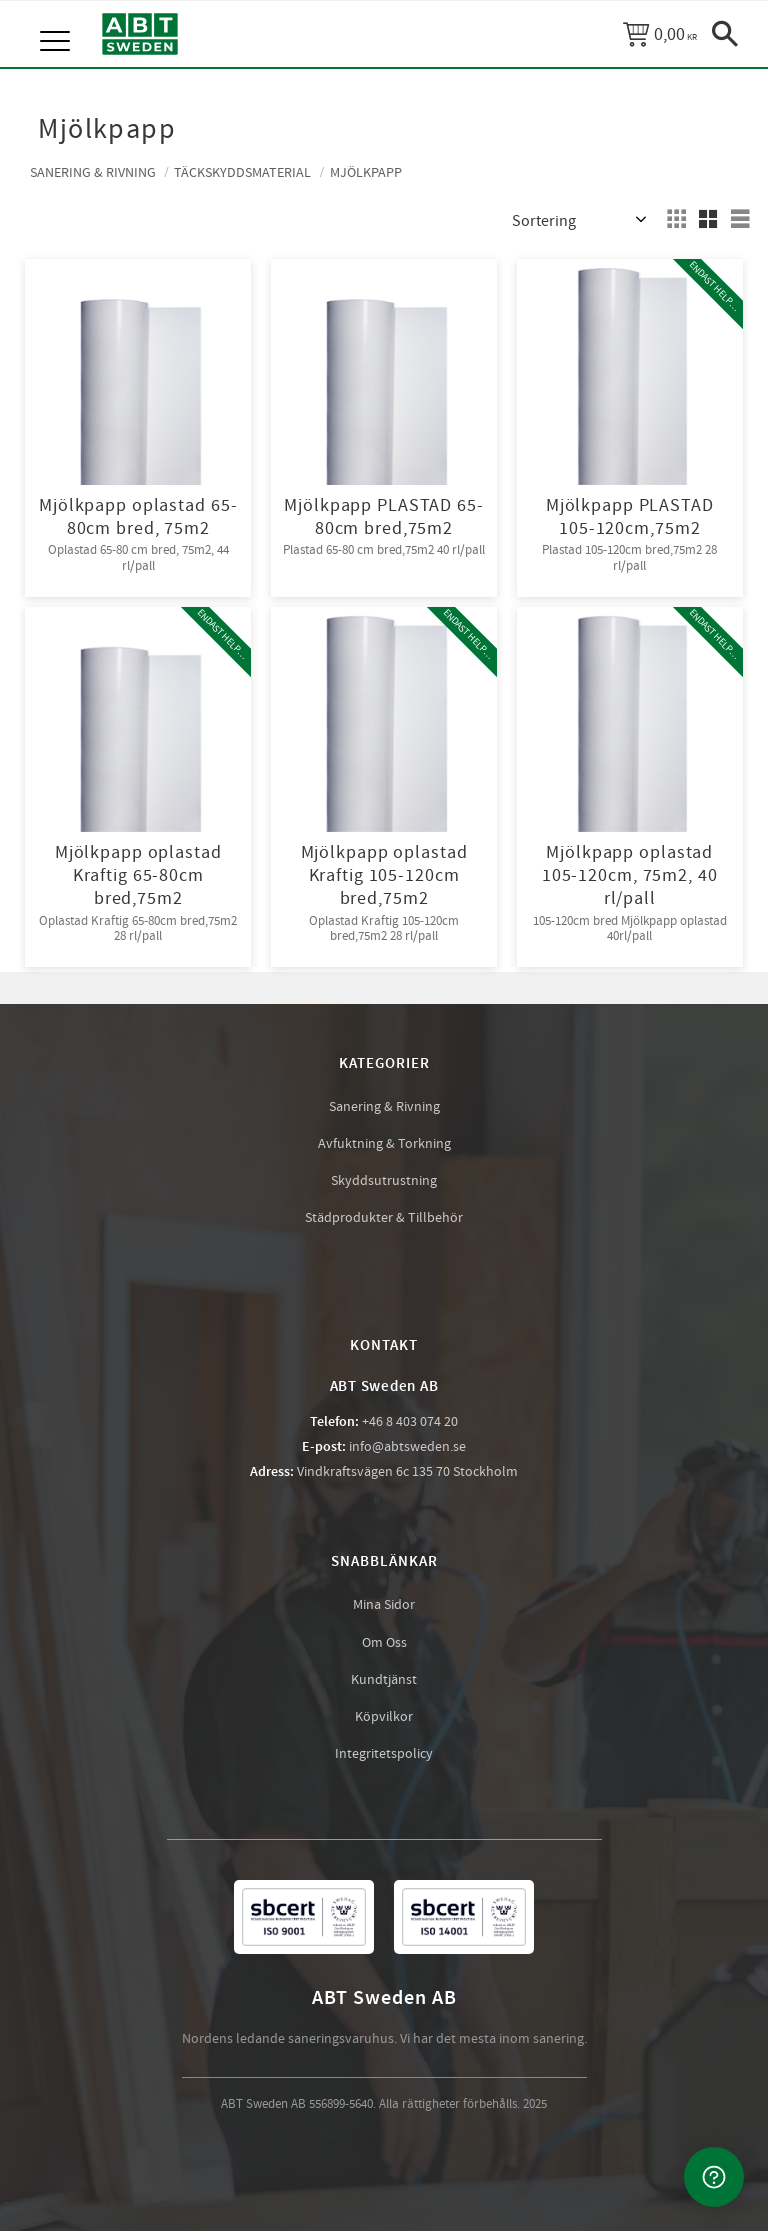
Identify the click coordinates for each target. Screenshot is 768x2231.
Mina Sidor (384, 1605)
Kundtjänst (384, 1680)
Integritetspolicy (384, 1754)
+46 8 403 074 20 (410, 1422)
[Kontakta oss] (714, 2177)
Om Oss (384, 1643)
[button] (57, 20)
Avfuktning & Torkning (384, 1144)
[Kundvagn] (660, 34)
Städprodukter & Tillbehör (384, 1218)
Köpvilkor (384, 1717)
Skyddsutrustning (384, 1181)
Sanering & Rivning (384, 1107)
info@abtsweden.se (407, 1447)
